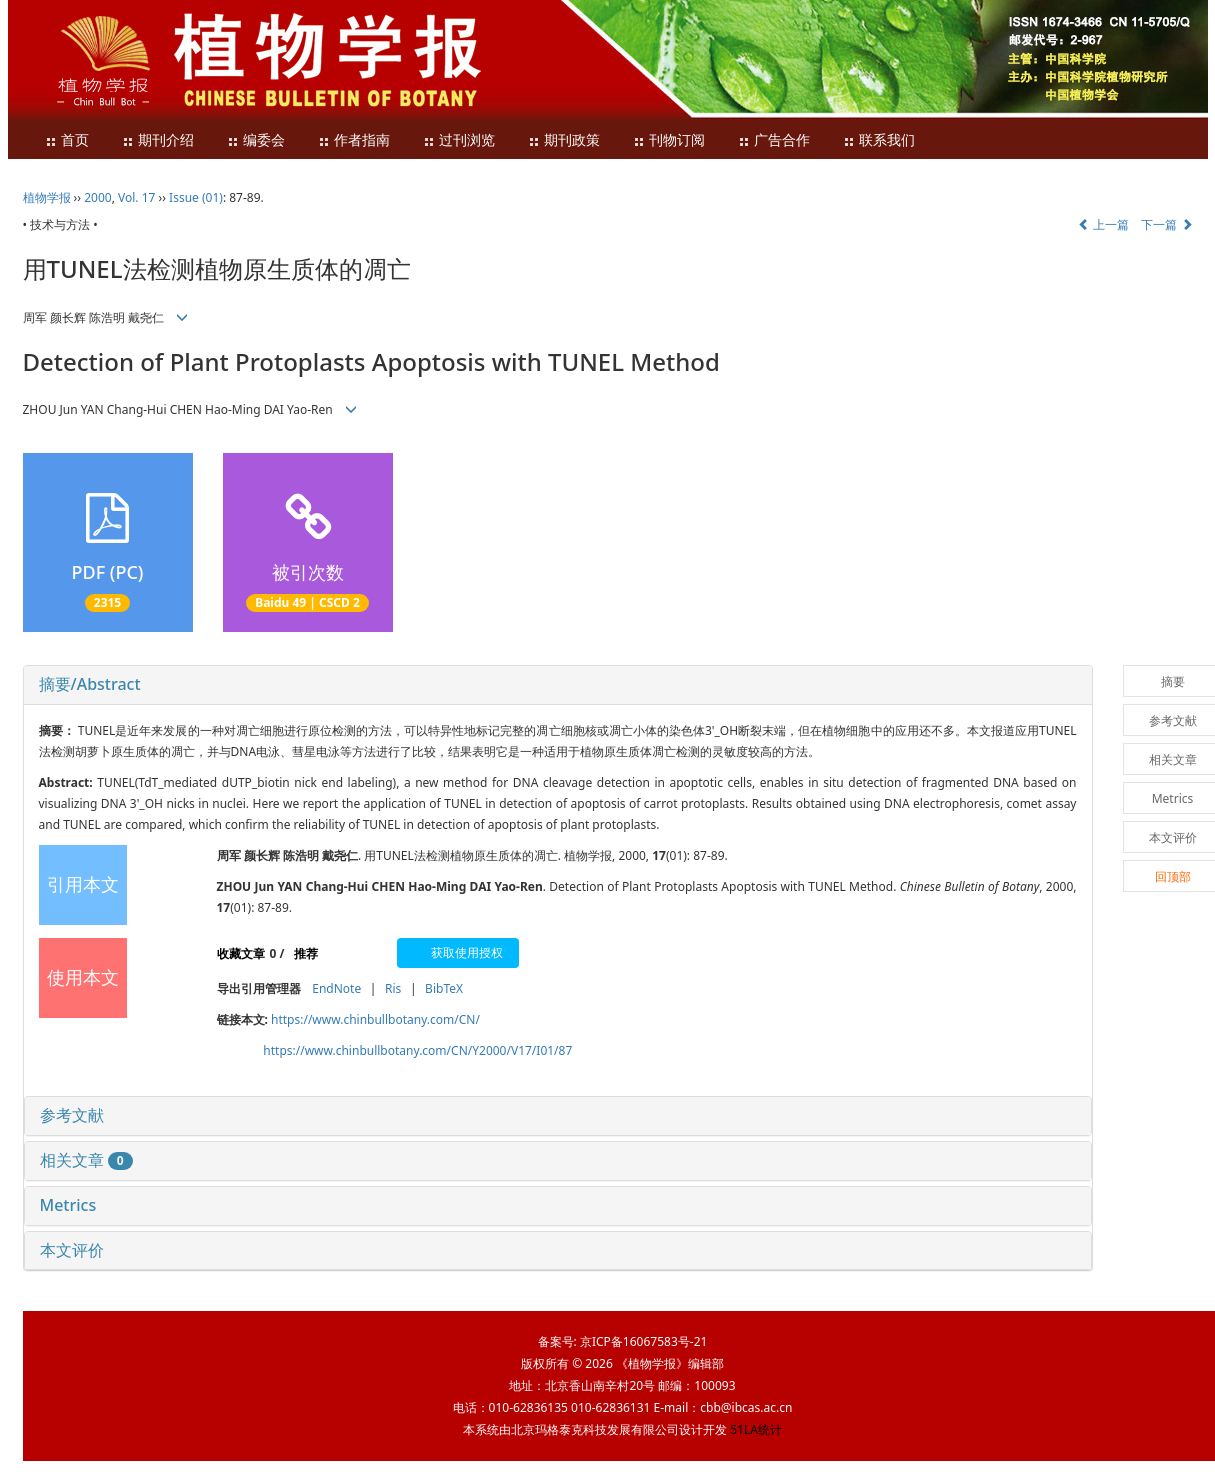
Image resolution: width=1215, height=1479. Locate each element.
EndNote (336, 988)
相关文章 (86, 1160)
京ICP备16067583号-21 (643, 1341)
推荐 (306, 953)
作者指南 (354, 140)
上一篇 (1103, 224)
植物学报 (47, 197)
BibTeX (444, 988)
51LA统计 (756, 1429)
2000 (97, 197)
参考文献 (72, 1115)
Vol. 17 (136, 197)
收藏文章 (241, 953)
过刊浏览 (459, 140)
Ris (393, 988)
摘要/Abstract (90, 684)
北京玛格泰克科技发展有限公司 (595, 1429)
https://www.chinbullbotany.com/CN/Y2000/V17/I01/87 (417, 1050)
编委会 (256, 140)
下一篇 (1166, 224)
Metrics (68, 1205)
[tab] (558, 685)
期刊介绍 (158, 140)
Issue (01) (196, 197)
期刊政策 (564, 140)
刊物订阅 (669, 140)
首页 (67, 140)
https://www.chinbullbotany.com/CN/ (375, 1019)
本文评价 (72, 1250)
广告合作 (774, 140)
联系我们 (879, 140)
